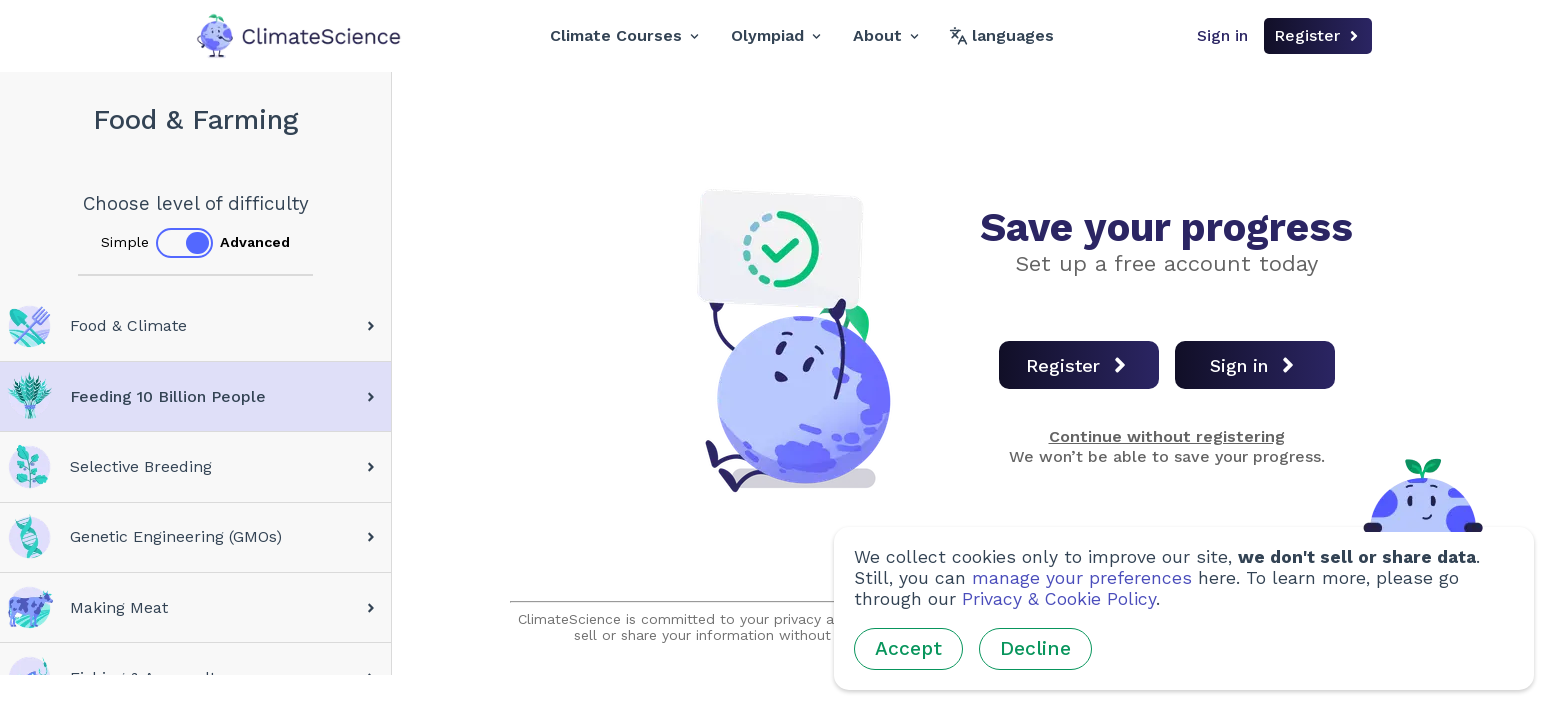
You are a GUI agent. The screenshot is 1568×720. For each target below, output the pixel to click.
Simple (125, 242)
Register (1318, 35)
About (886, 35)
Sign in (1222, 35)
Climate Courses (624, 35)
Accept (908, 648)
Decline (1035, 648)
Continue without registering (1167, 436)
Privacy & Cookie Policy (1059, 599)
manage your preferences (1082, 578)
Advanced (255, 242)
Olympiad (776, 35)
